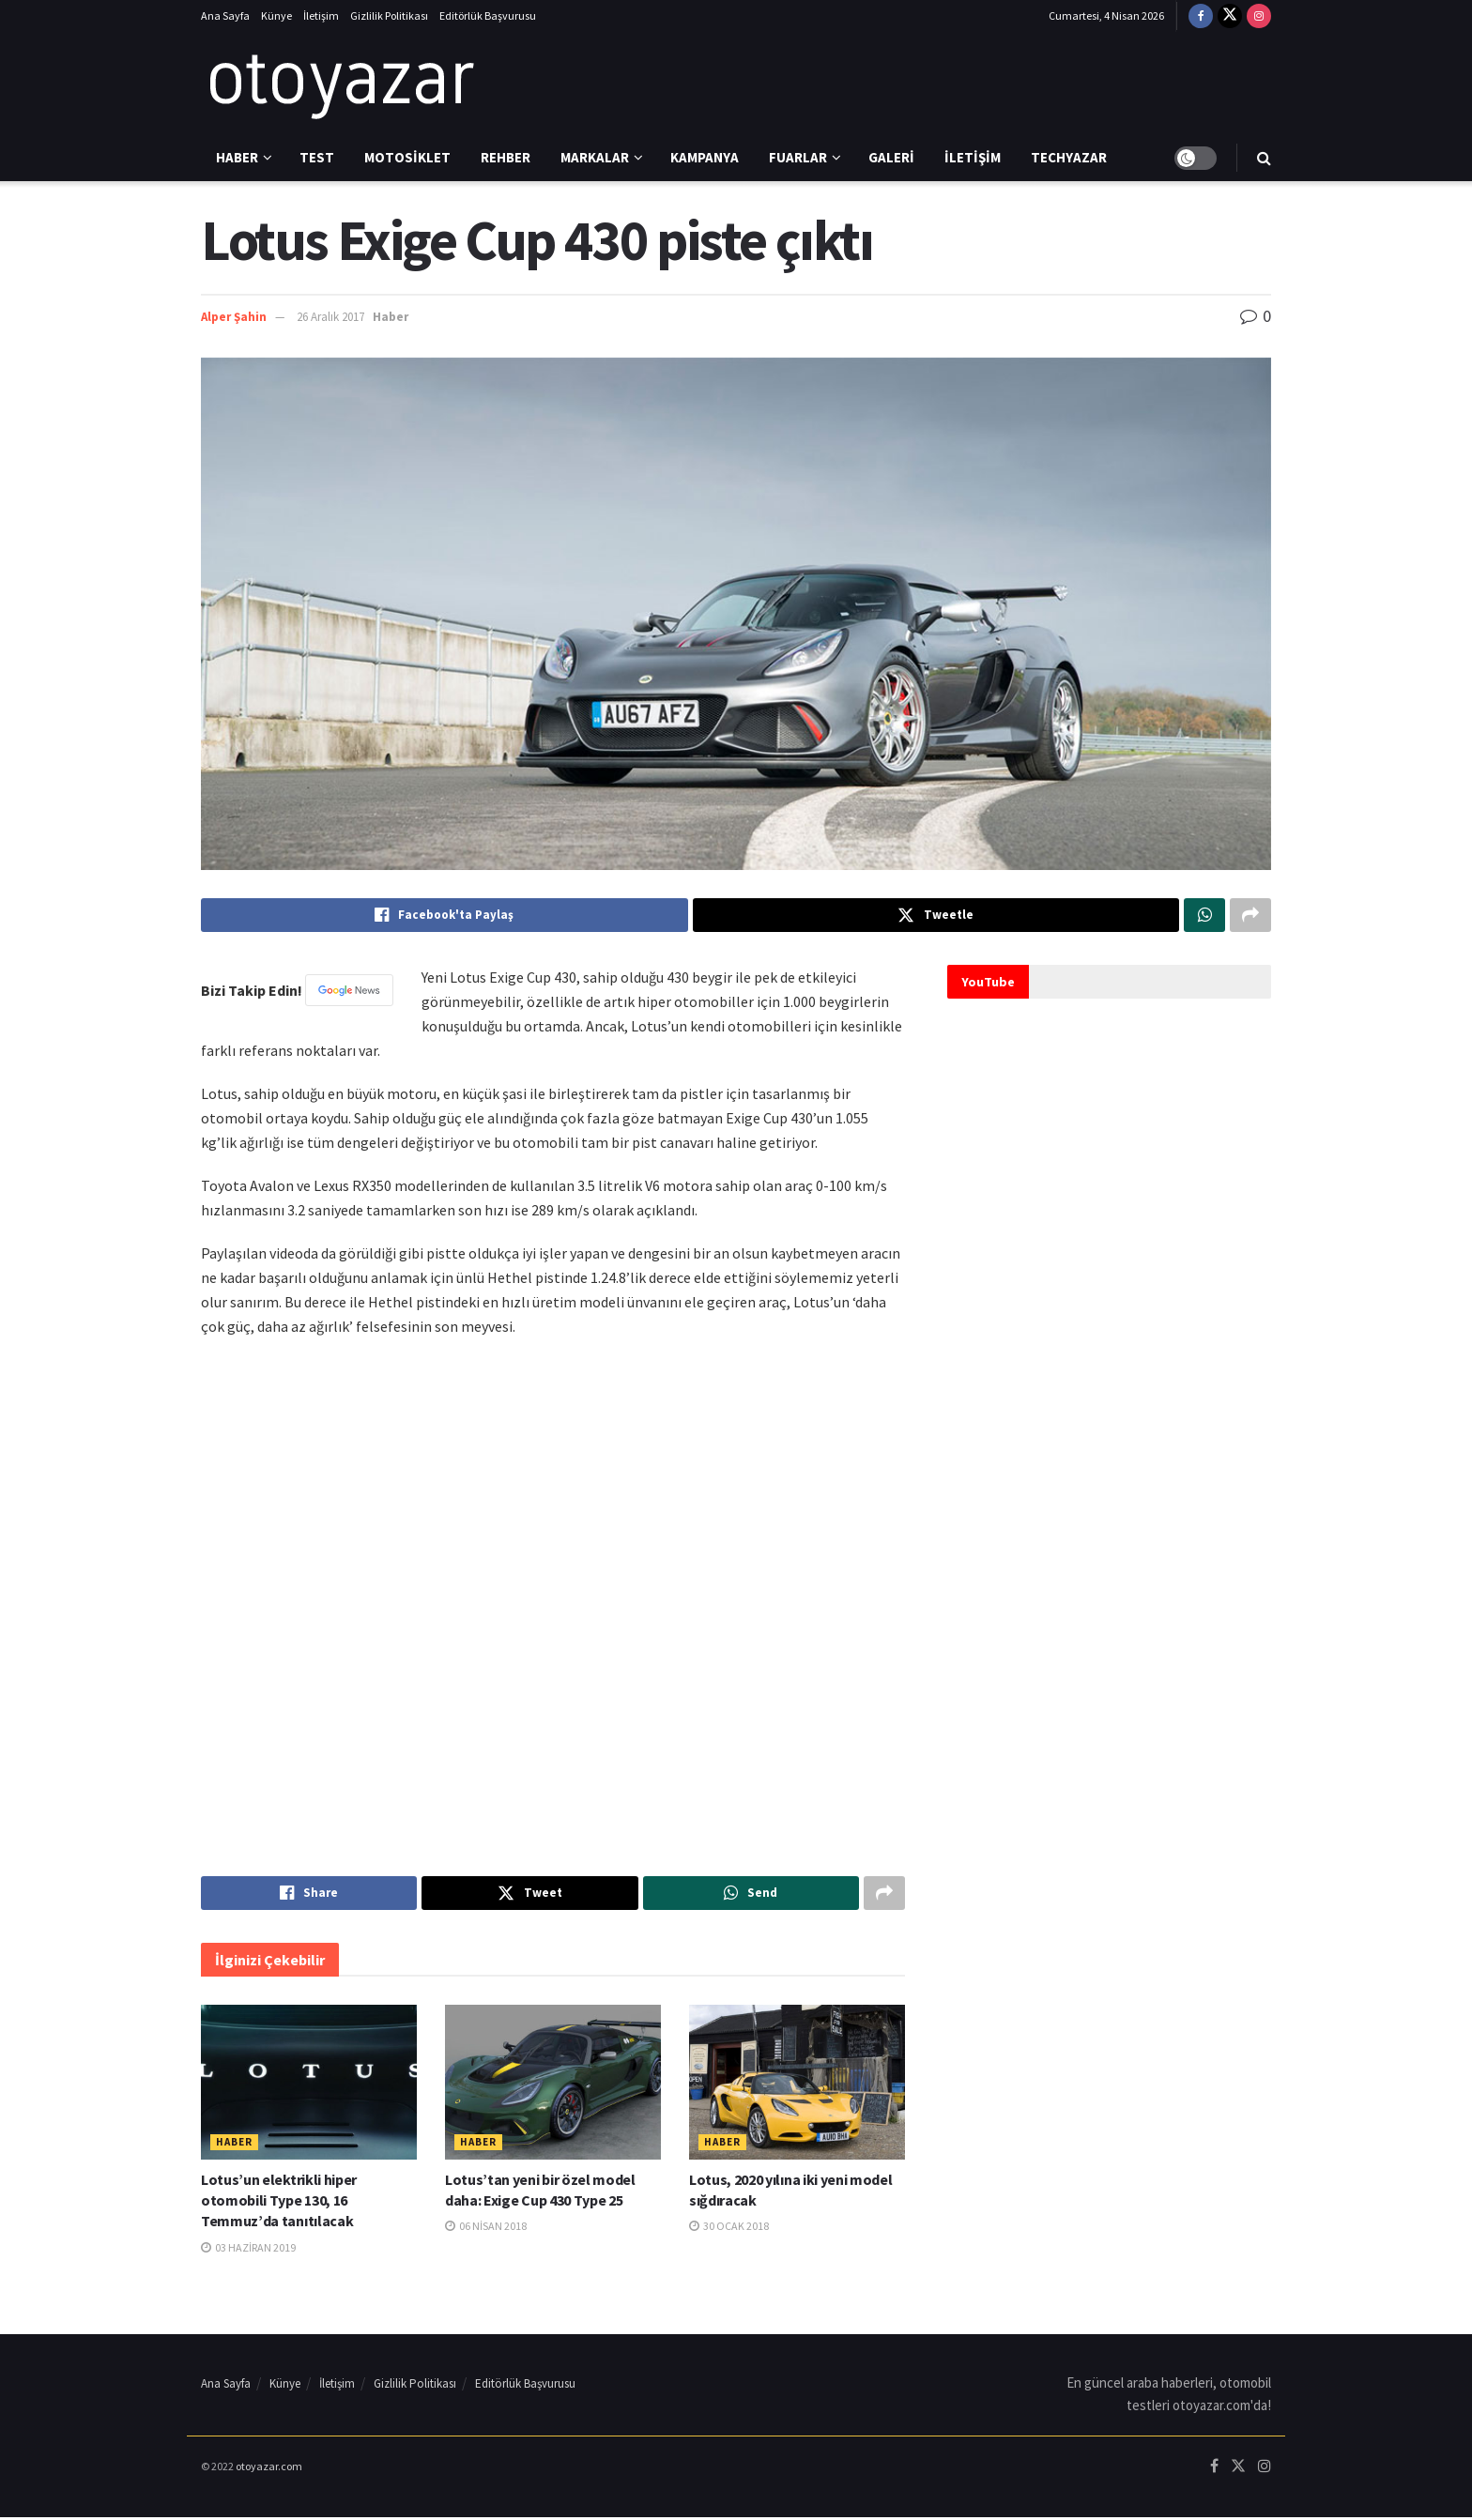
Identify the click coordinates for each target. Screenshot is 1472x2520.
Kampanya (704, 157)
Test (316, 157)
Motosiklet (407, 157)
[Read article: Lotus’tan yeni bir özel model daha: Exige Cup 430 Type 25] (553, 2085)
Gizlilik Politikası (389, 15)
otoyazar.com (269, 2469)
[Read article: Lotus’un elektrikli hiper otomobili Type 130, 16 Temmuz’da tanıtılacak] (309, 2085)
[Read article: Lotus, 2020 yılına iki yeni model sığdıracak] (797, 2085)
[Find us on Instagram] (1259, 16)
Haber (237, 157)
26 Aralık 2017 (330, 317)
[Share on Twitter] (936, 916)
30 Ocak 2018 (729, 2229)
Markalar (594, 157)
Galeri (891, 157)
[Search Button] (1264, 157)
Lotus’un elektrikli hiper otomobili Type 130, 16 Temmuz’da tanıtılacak (279, 2203)
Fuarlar (798, 157)
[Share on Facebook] (444, 916)
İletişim (321, 15)
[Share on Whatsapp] (1204, 916)
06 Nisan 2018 (486, 2229)
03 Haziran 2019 (248, 2250)
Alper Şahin (234, 317)
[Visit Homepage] (342, 83)
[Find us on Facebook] (1200, 16)
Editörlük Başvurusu (487, 15)
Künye (276, 15)
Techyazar (1069, 157)
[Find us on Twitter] (1230, 16)
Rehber (505, 157)
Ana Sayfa (225, 15)
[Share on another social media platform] (1250, 916)
